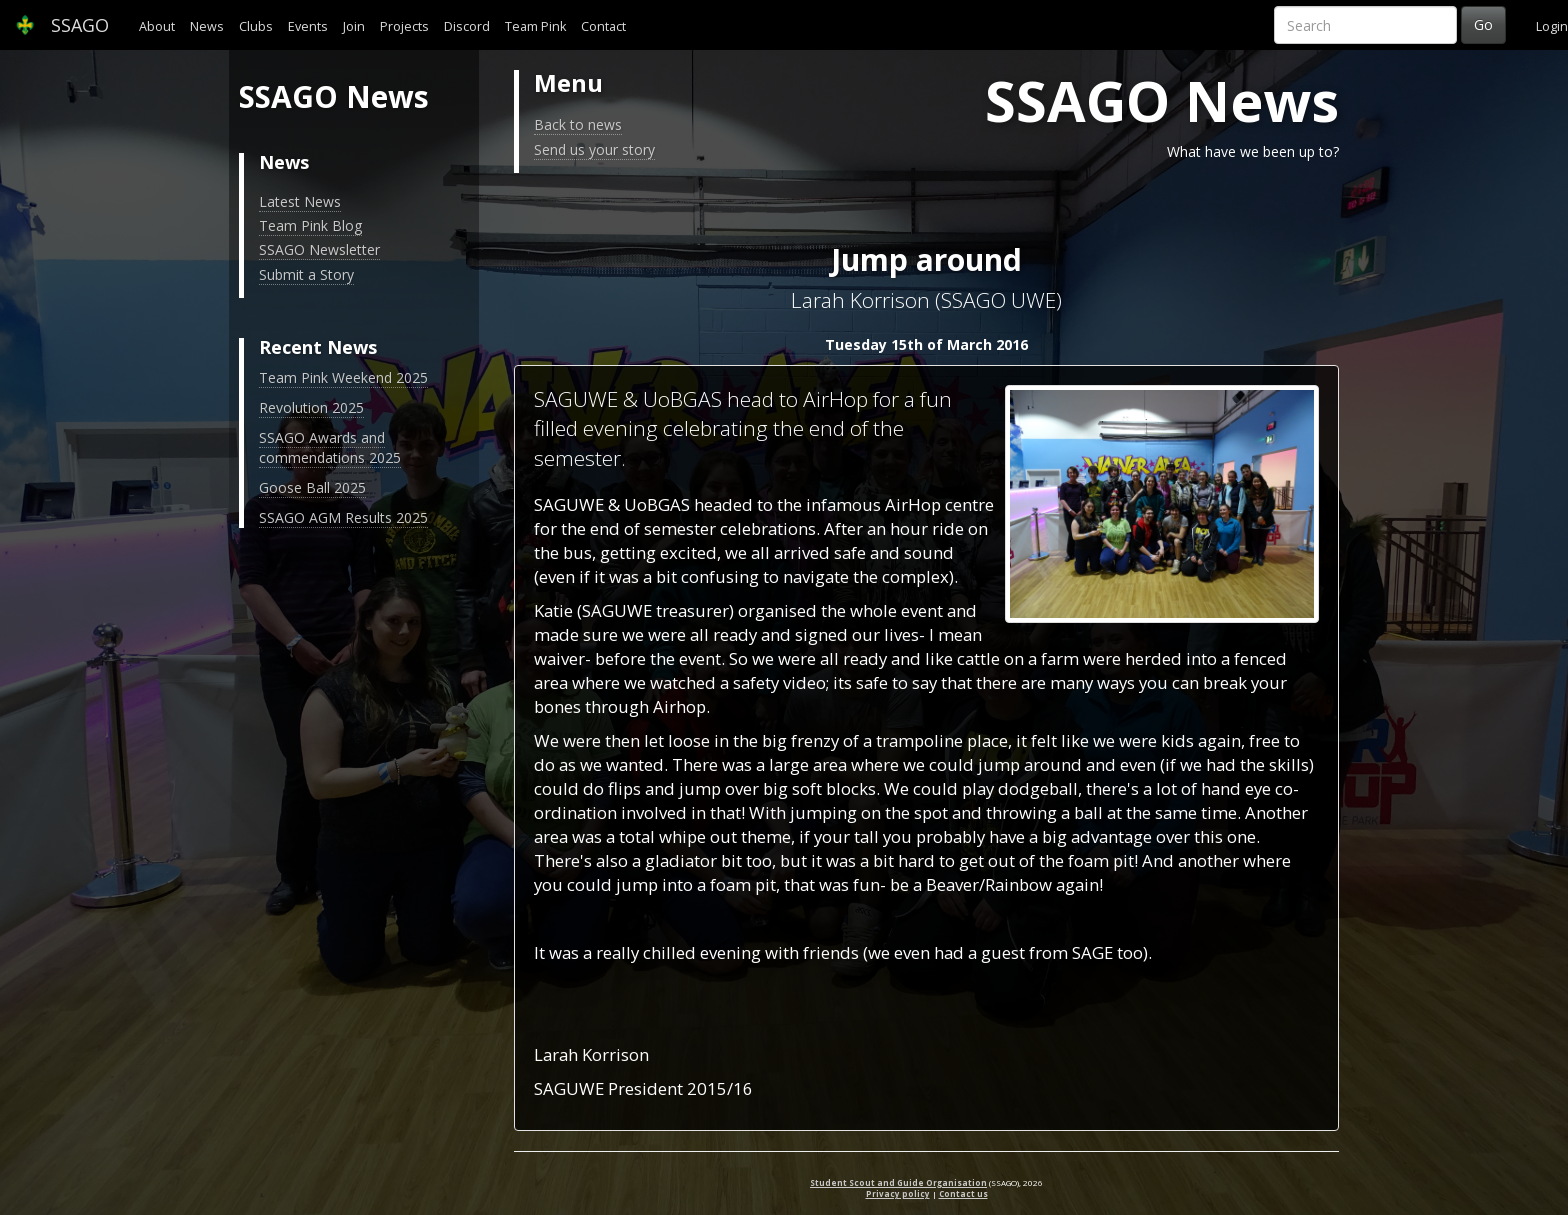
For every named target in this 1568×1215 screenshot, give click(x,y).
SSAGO (62, 25)
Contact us (963, 1193)
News (207, 26)
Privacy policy (898, 1193)
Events (308, 26)
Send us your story (594, 149)
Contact (603, 26)
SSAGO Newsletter (319, 249)
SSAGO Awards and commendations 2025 (330, 447)
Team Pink (535, 26)
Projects (404, 26)
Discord (467, 26)
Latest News (300, 201)
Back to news (578, 124)
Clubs (256, 26)
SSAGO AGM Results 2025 (343, 517)
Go (1483, 24)
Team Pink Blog (310, 225)
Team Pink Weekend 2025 (343, 377)
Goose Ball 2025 (312, 487)
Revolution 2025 (311, 407)
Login (1552, 26)
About (157, 26)
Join (354, 26)
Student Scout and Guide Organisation (898, 1182)
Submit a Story (306, 274)
